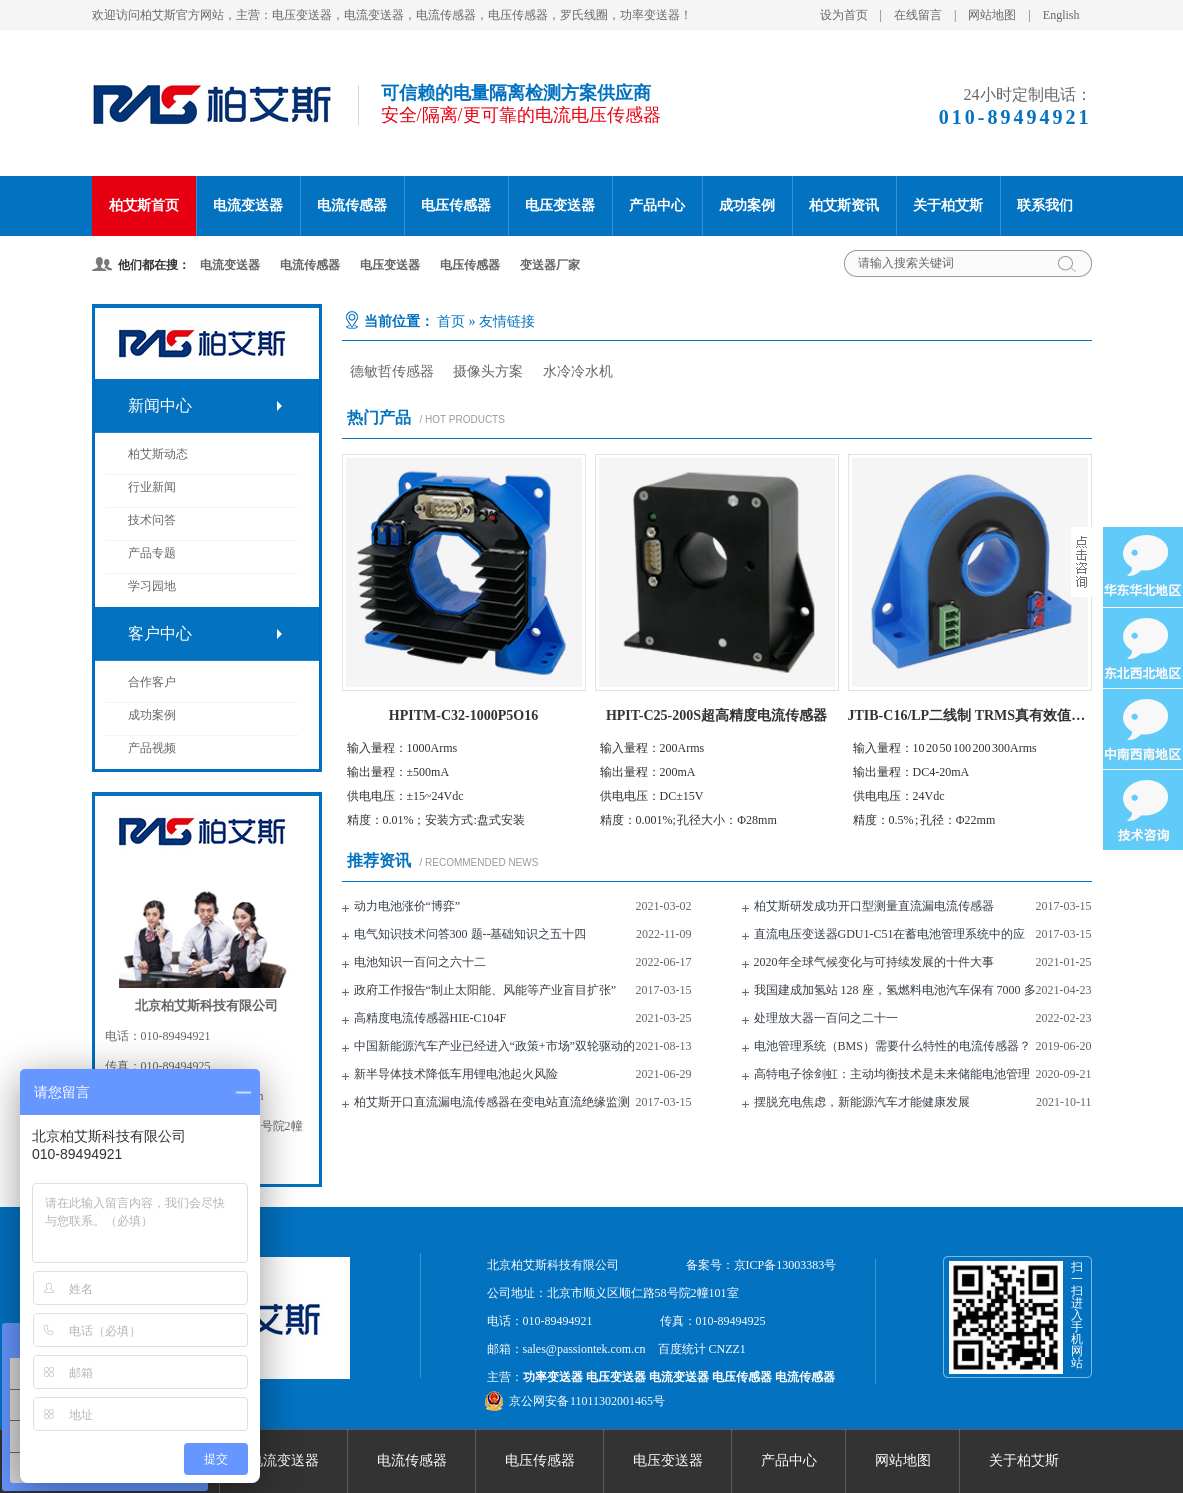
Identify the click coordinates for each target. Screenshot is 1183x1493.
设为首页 (844, 15)
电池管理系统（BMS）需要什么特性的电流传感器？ (892, 1046)
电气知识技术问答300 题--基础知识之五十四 (470, 934)
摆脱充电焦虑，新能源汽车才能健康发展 (862, 1102)
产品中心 (657, 205)
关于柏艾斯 (948, 205)
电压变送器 (560, 205)
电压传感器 (456, 205)
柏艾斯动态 (158, 454)
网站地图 (992, 15)
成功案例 (747, 205)
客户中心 (160, 633)
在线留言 (918, 15)
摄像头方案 (488, 371)
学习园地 (152, 586)
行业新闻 (152, 487)
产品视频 (152, 748)
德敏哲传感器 (392, 371)
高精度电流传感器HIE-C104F (430, 1018)
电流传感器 (352, 205)
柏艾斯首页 (144, 205)
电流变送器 (248, 205)
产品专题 (152, 553)
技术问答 (152, 520)
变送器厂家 (550, 265)
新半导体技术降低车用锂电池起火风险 (456, 1074)
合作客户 (152, 682)
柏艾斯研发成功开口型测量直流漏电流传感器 (874, 906)
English (1061, 15)
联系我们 (1045, 205)
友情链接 (507, 321)
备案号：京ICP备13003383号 (761, 1265)
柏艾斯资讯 (844, 205)
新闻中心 (160, 405)
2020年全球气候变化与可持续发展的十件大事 (874, 962)
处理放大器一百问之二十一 (826, 1018)
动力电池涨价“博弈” (407, 906)
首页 (451, 321)
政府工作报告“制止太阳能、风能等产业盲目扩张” (485, 990)
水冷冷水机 (578, 371)
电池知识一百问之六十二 (420, 962)
